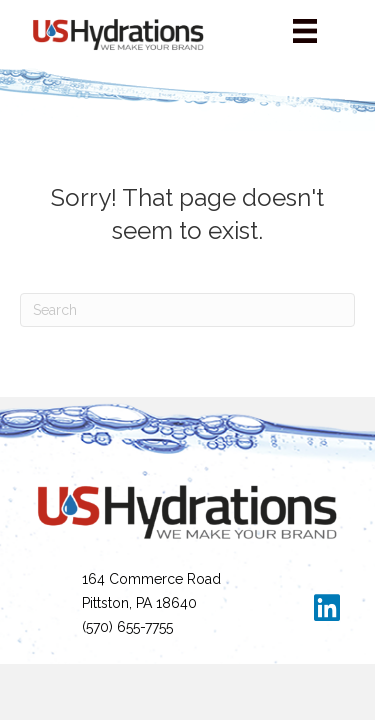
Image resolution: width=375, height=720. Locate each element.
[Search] (187, 310)
